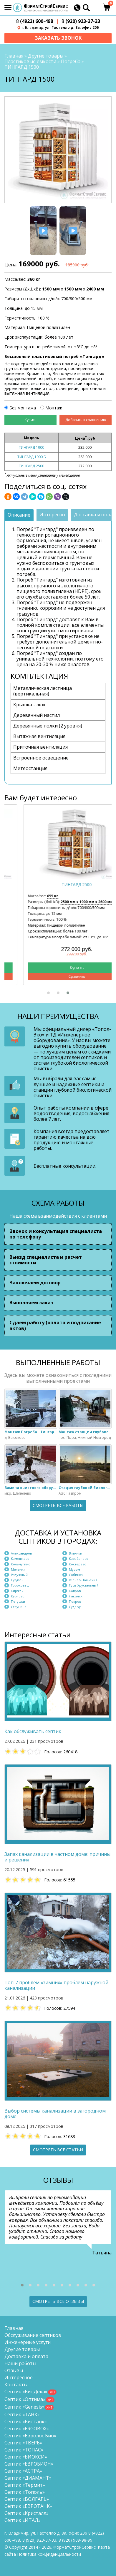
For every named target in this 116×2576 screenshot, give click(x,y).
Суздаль (17, 1580)
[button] (48, 993)
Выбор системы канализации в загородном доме (55, 2113)
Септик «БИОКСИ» (25, 2457)
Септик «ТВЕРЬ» (23, 2442)
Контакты (15, 2384)
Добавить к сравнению (85, 419)
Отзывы (13, 2370)
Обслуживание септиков (32, 2335)
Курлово (17, 1596)
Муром (74, 1569)
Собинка (76, 1574)
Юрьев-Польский (83, 1580)
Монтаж (53, 408)
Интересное (18, 2377)
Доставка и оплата (26, 2356)
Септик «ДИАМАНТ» (28, 2478)
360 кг (33, 279)
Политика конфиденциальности (49, 2554)
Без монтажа (22, 408)
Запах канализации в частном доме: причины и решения (57, 1857)
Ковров (75, 1591)
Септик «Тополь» (24, 2492)
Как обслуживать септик (32, 1731)
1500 (51, 289)
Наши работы (20, 2363)
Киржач (17, 1591)
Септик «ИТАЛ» (22, 2520)
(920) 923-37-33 (81, 21)
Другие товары (45, 56)
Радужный (19, 1574)
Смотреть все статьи (58, 2149)
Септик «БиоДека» (25, 2391)
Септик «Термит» (24, 2485)
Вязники (75, 1553)
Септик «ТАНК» (22, 2414)
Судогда (75, 1606)
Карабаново (78, 1558)
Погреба (70, 61)
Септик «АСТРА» (23, 2471)
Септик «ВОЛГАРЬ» (26, 2499)
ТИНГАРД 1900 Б (31, 456)
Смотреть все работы (58, 1505)
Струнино (18, 1606)
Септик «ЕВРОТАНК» (28, 2506)
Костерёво (77, 1564)
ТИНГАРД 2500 (31, 465)
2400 (95, 289)
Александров (21, 1553)
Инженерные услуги (27, 2342)
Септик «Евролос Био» (30, 2435)
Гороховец (20, 1585)
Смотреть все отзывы (58, 2301)
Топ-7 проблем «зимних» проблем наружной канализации (56, 1985)
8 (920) (75, 2540)
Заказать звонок (58, 38)
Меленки (18, 1569)
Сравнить (58, 976)
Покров (75, 1601)
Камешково (20, 1558)
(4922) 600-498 (34, 21)
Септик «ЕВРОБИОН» (28, 2464)
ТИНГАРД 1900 (31, 447)
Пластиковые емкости (30, 61)
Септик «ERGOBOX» (26, 2428)
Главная (13, 56)
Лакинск (75, 1596)
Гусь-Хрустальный (84, 1585)
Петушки (18, 1601)
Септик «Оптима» (24, 2399)
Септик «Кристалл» (26, 2513)
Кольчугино (20, 1564)
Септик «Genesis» (24, 2407)
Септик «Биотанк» (25, 2421)
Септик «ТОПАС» (23, 2449)
